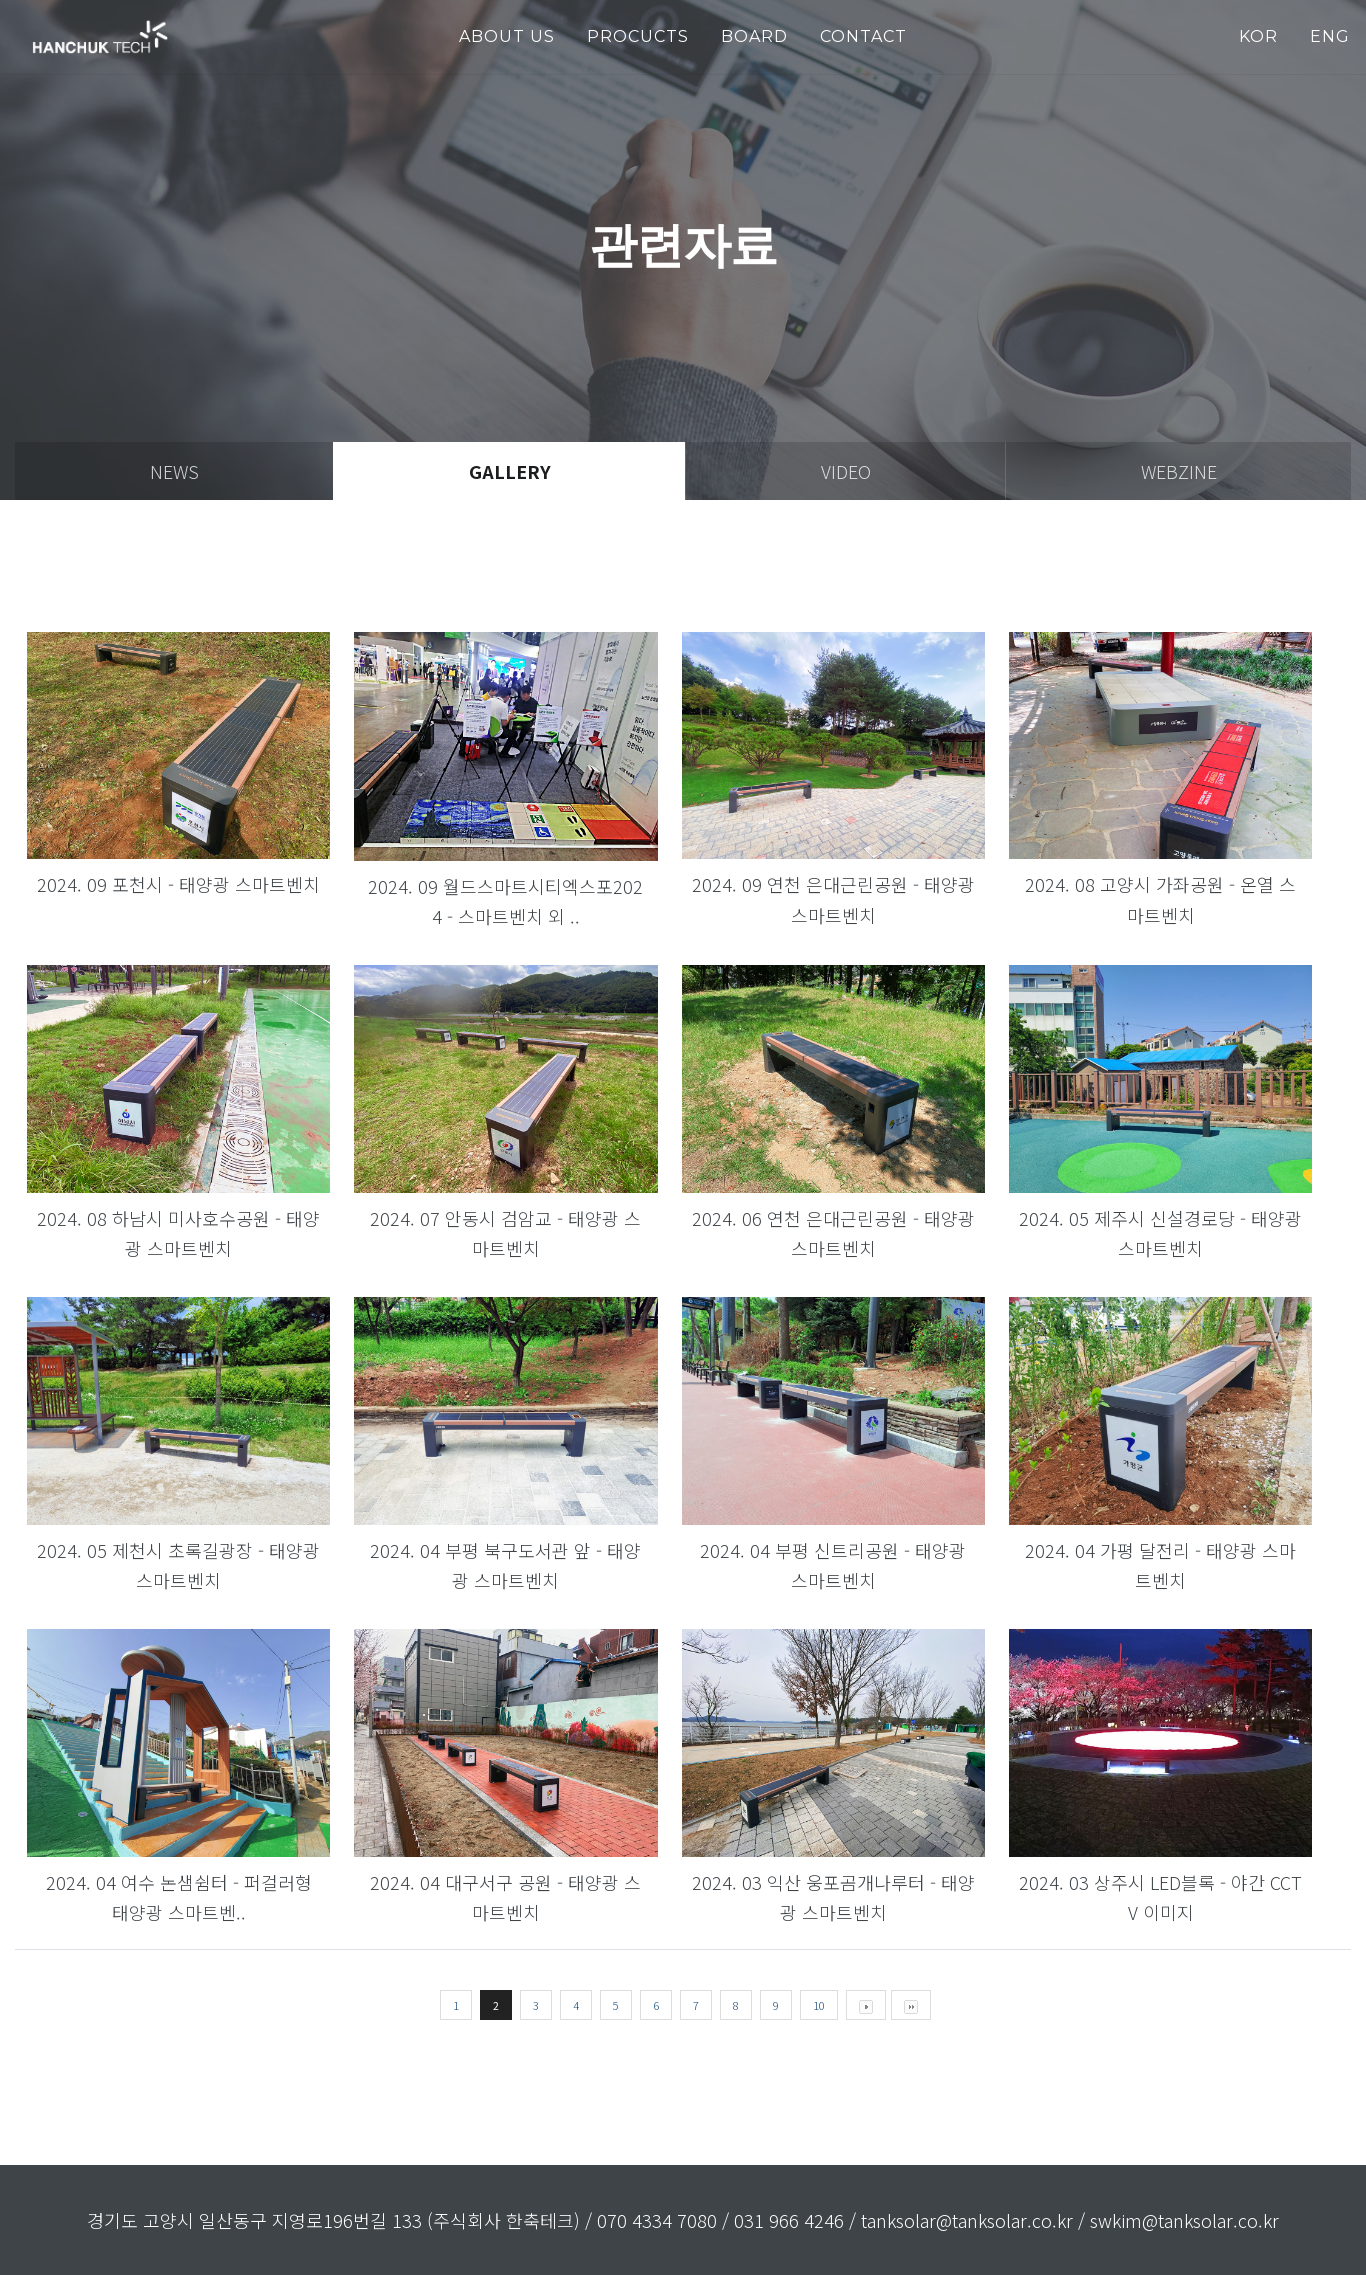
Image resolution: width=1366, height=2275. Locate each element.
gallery (510, 471)
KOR (1258, 36)
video (846, 471)
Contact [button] (863, 36)
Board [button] (754, 36)
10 (819, 2005)
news (174, 471)
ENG (1330, 36)
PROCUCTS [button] (638, 36)
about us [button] (507, 36)
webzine (1179, 471)
